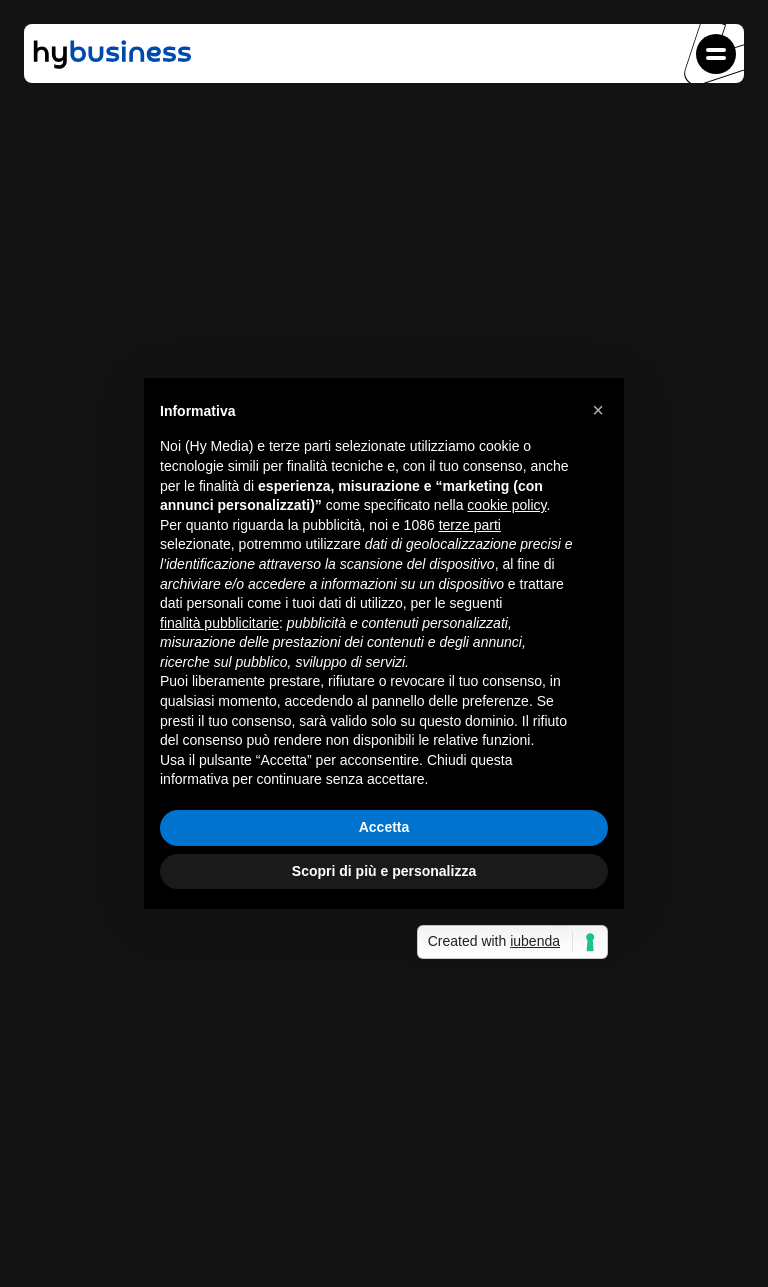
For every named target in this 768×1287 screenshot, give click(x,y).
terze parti (470, 525)
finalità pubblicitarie (219, 623)
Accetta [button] (384, 827)
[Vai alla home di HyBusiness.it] (112, 67)
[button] (716, 54)
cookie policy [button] (506, 505)
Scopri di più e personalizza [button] (384, 871)
